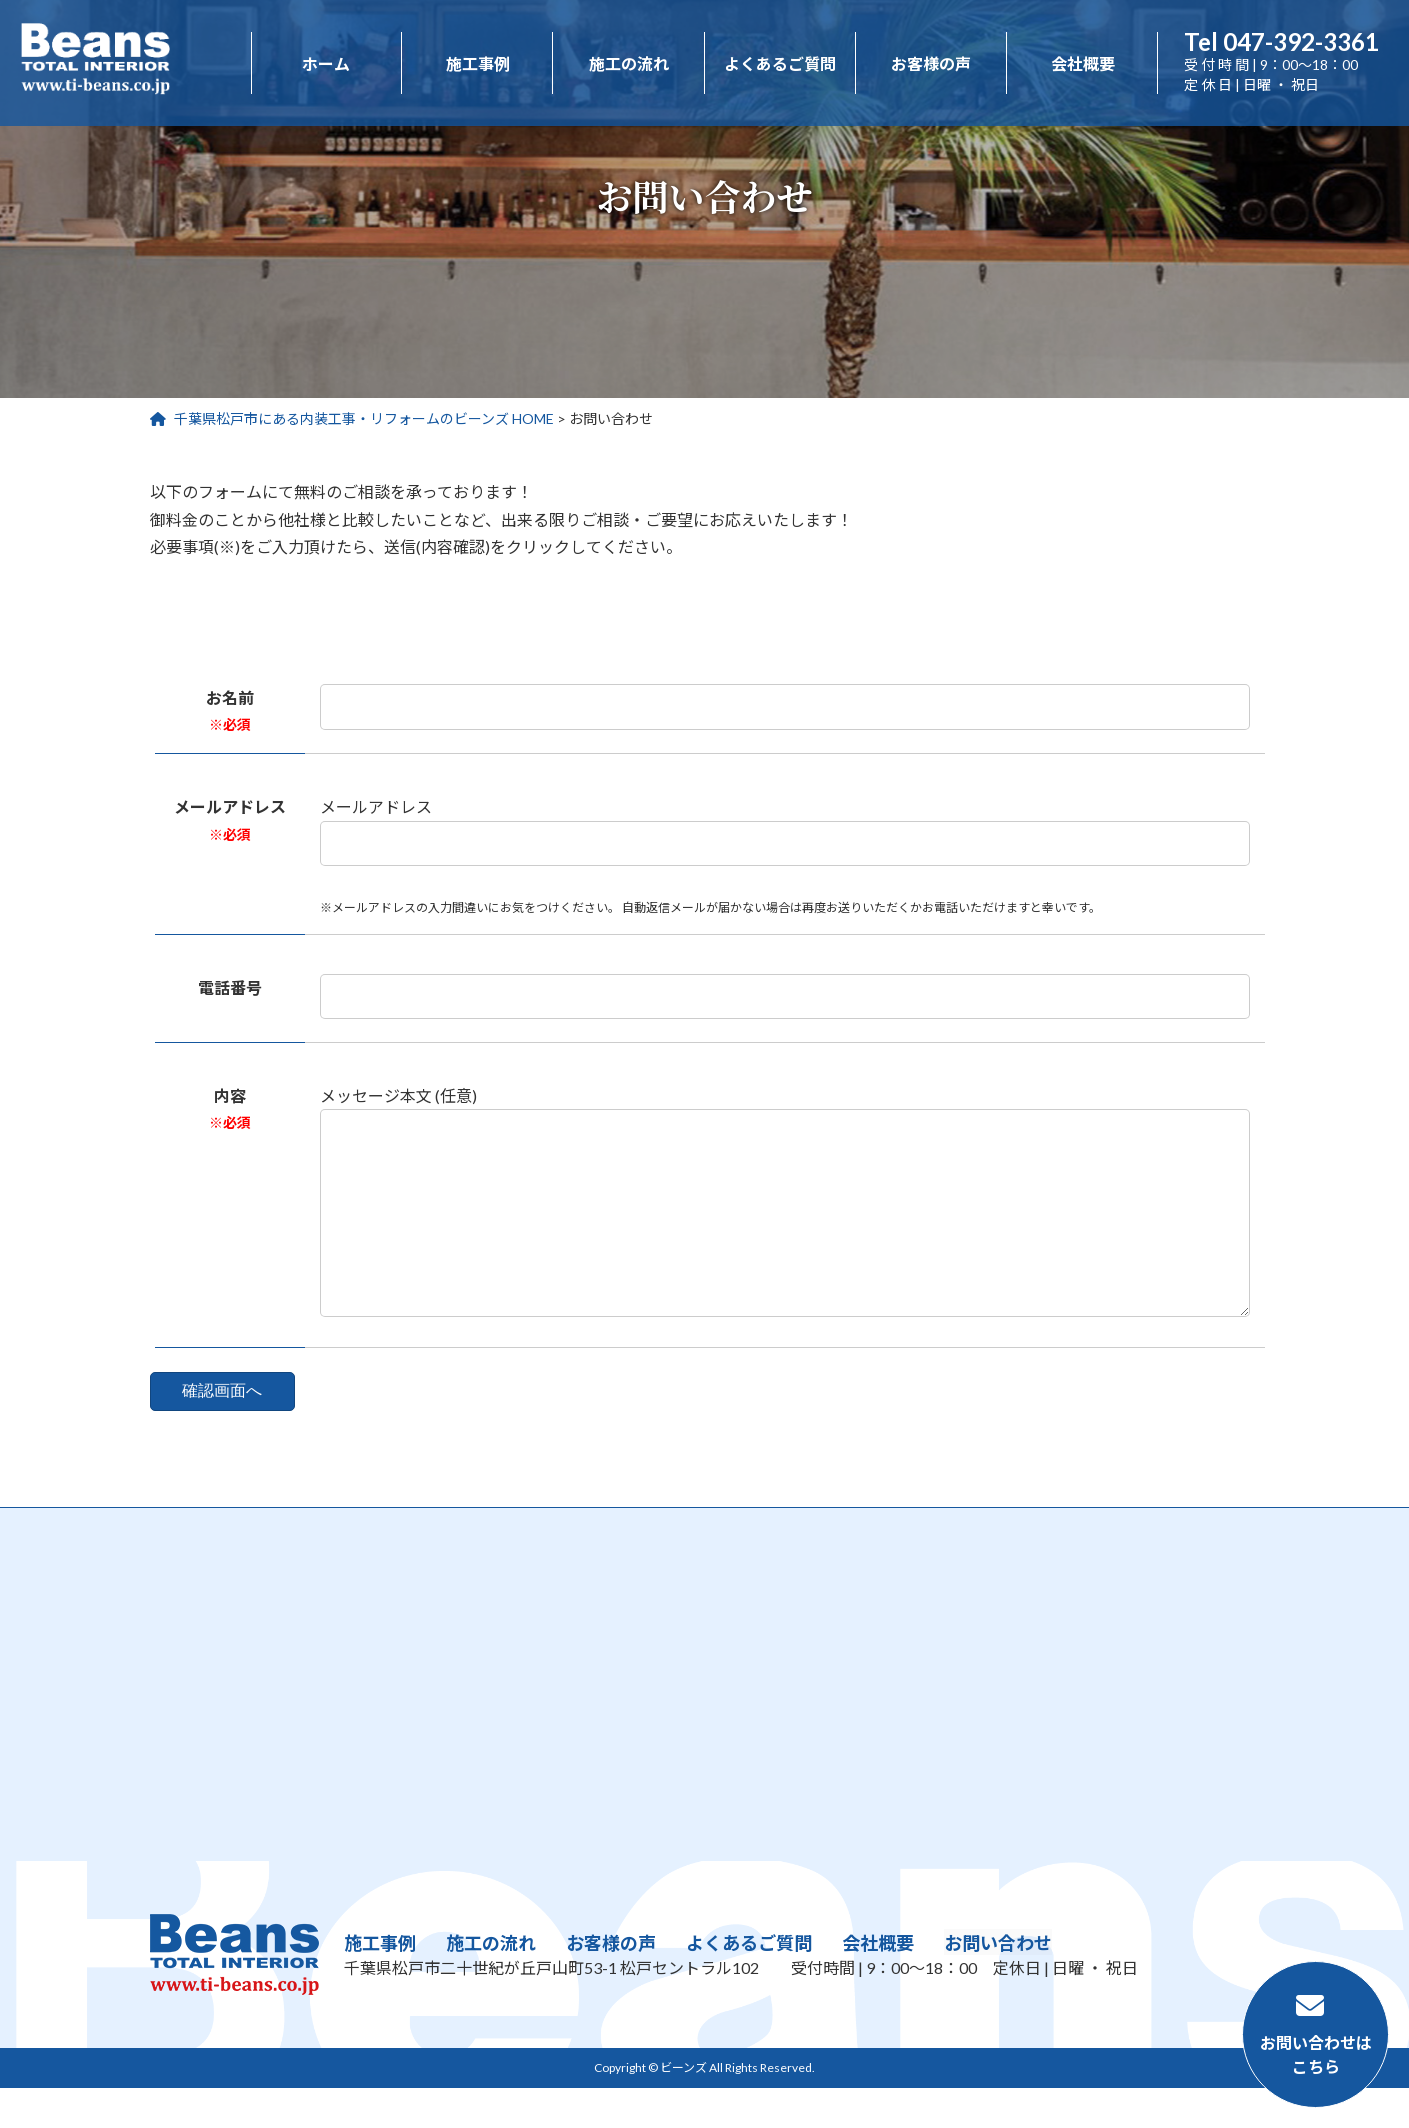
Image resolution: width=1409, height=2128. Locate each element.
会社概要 (878, 1984)
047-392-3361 (1281, 41)
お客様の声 (611, 1984)
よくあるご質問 (749, 1984)
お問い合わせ (998, 1984)
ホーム (326, 62)
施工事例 (380, 1984)
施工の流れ (491, 1984)
